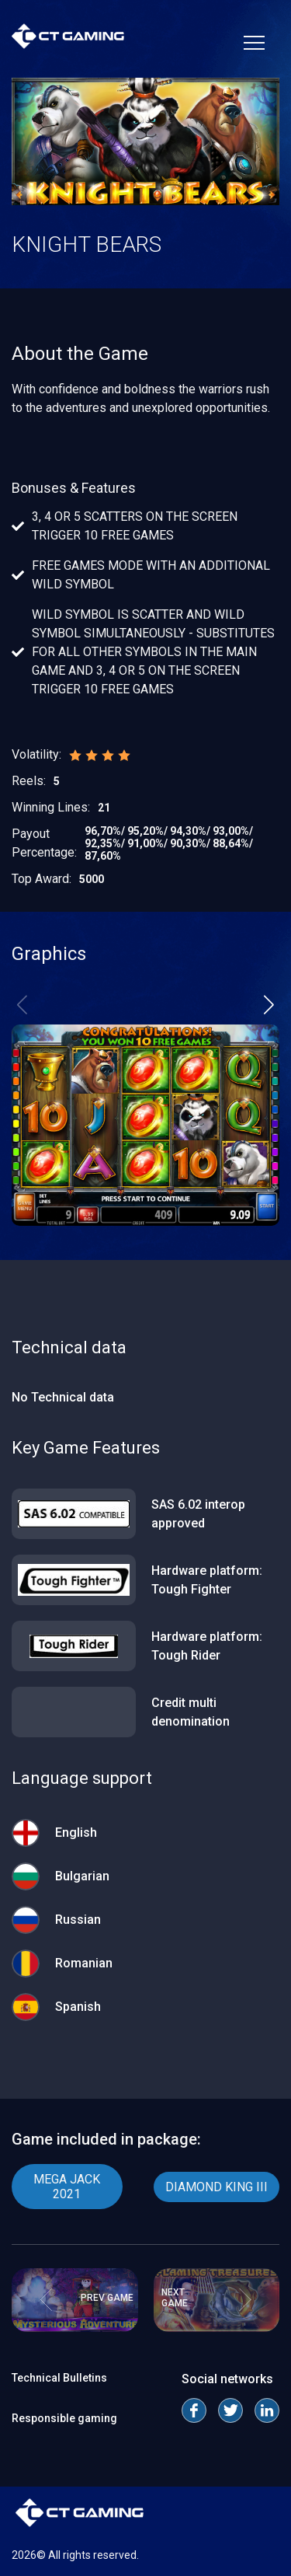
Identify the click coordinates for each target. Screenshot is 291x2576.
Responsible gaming (64, 2418)
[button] (268, 1004)
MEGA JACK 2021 (66, 2186)
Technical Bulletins (59, 2378)
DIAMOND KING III (216, 2187)
